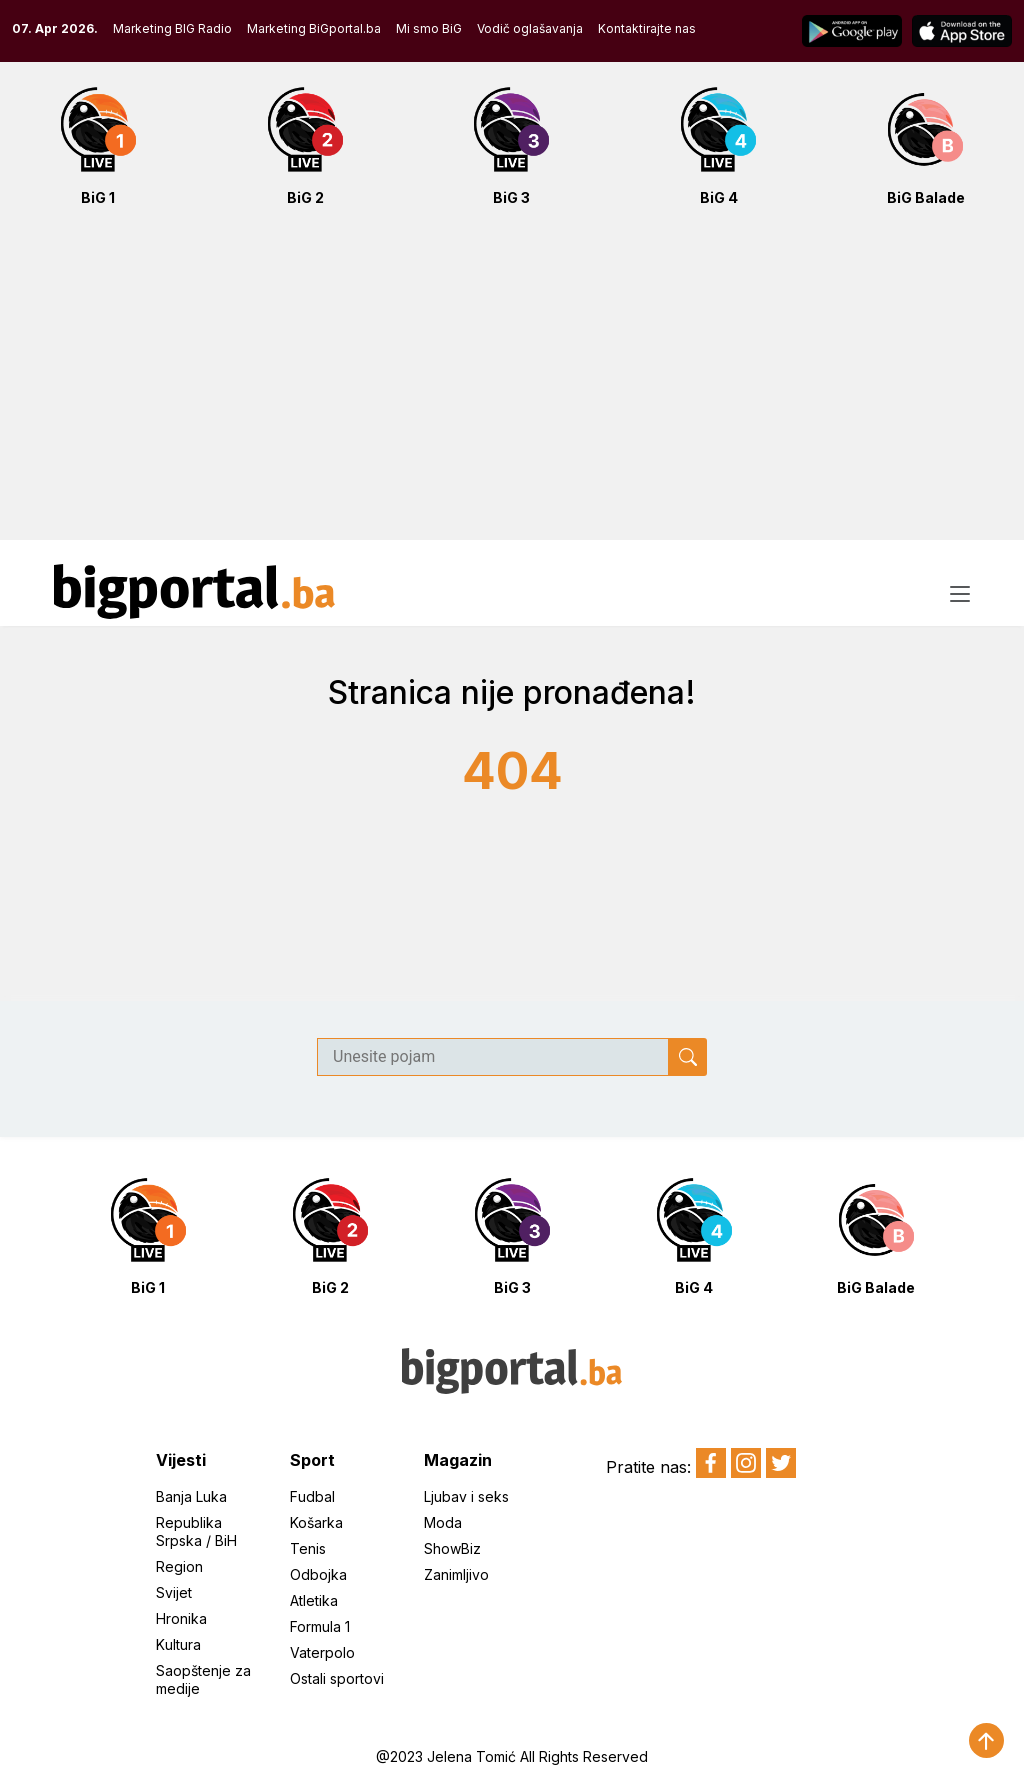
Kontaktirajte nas (647, 28)
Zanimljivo (456, 1574)
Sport (312, 1460)
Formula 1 (320, 1626)
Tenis (308, 1548)
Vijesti (181, 1460)
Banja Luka (191, 1496)
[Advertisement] (512, 384)
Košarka (316, 1522)
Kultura (178, 1644)
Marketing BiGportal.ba (314, 28)
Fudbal (312, 1496)
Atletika (314, 1600)
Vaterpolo (322, 1652)
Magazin (458, 1460)
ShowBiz (452, 1548)
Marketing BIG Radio (172, 28)
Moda (443, 1522)
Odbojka (318, 1574)
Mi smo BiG (429, 28)
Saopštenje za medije (203, 1679)
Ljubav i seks (466, 1496)
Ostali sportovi (337, 1678)
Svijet (174, 1592)
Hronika (181, 1618)
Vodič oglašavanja (530, 28)
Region (179, 1566)
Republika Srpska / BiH (196, 1531)
